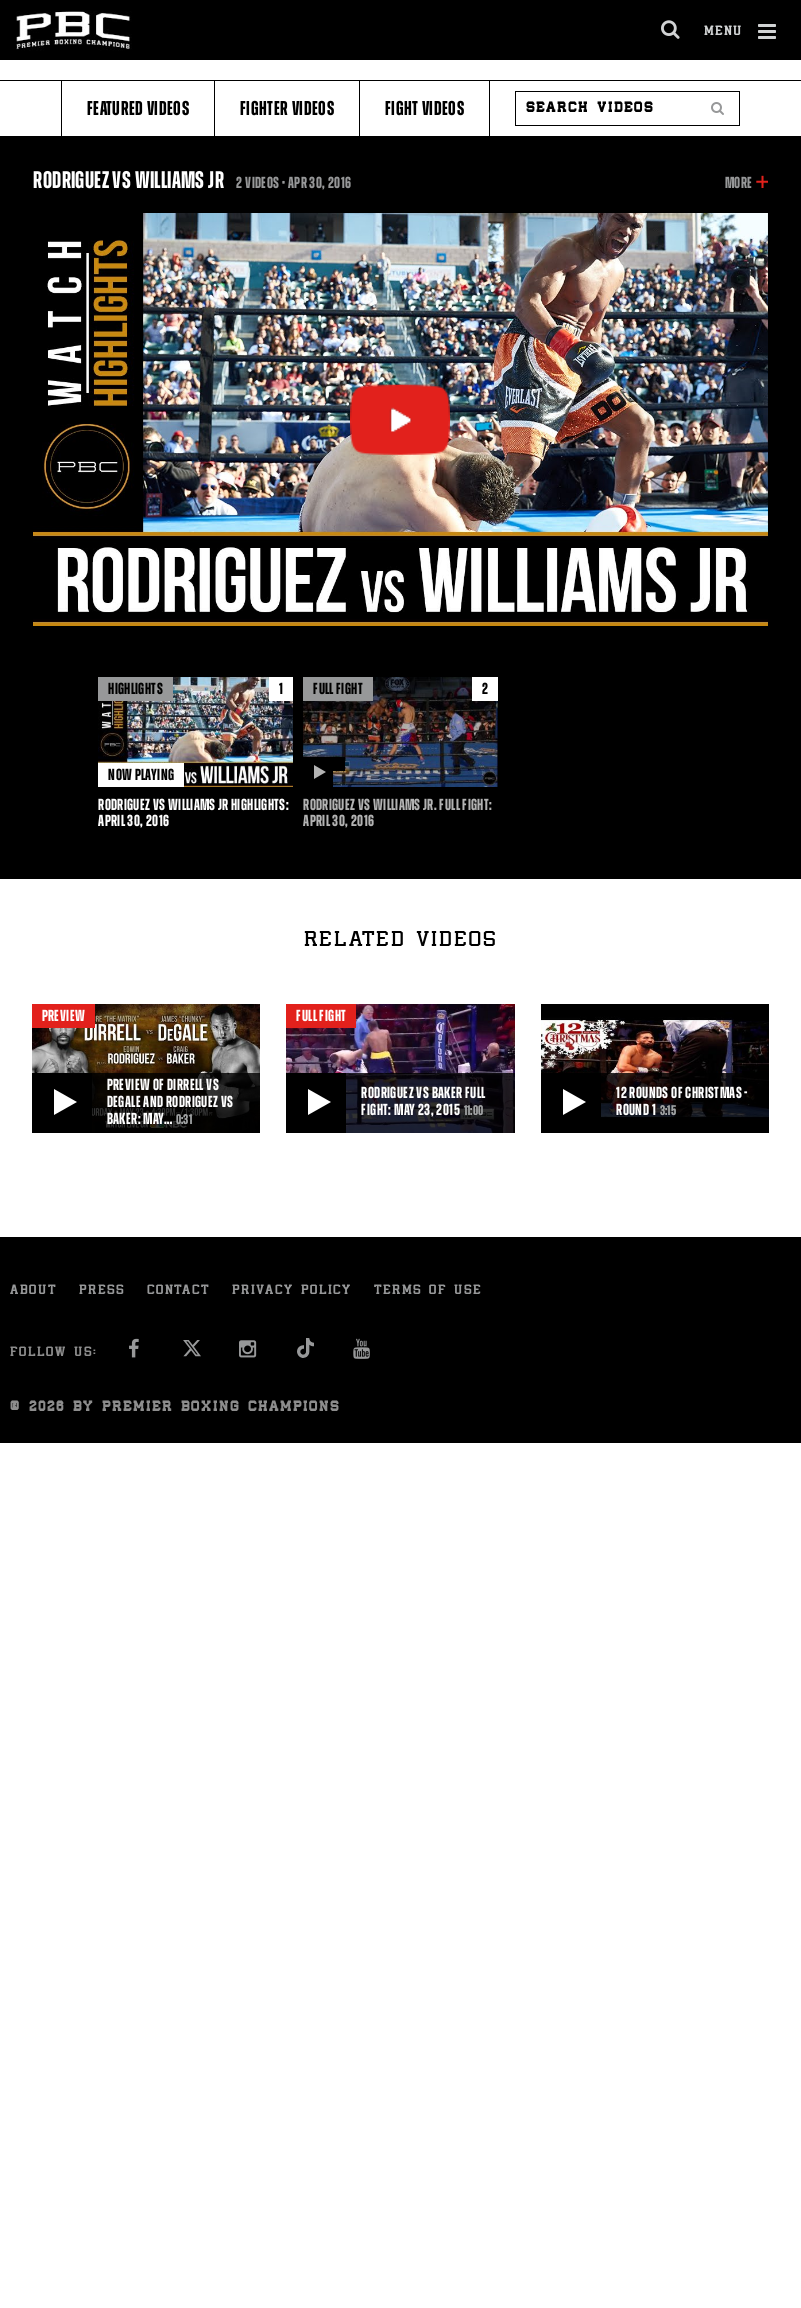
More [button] (738, 183)
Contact (178, 1291)
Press (102, 1291)
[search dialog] (671, 30)
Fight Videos (424, 108)
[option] (195, 753)
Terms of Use (428, 1291)
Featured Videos (138, 108)
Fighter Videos (287, 108)
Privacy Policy (292, 1291)
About (33, 1291)
